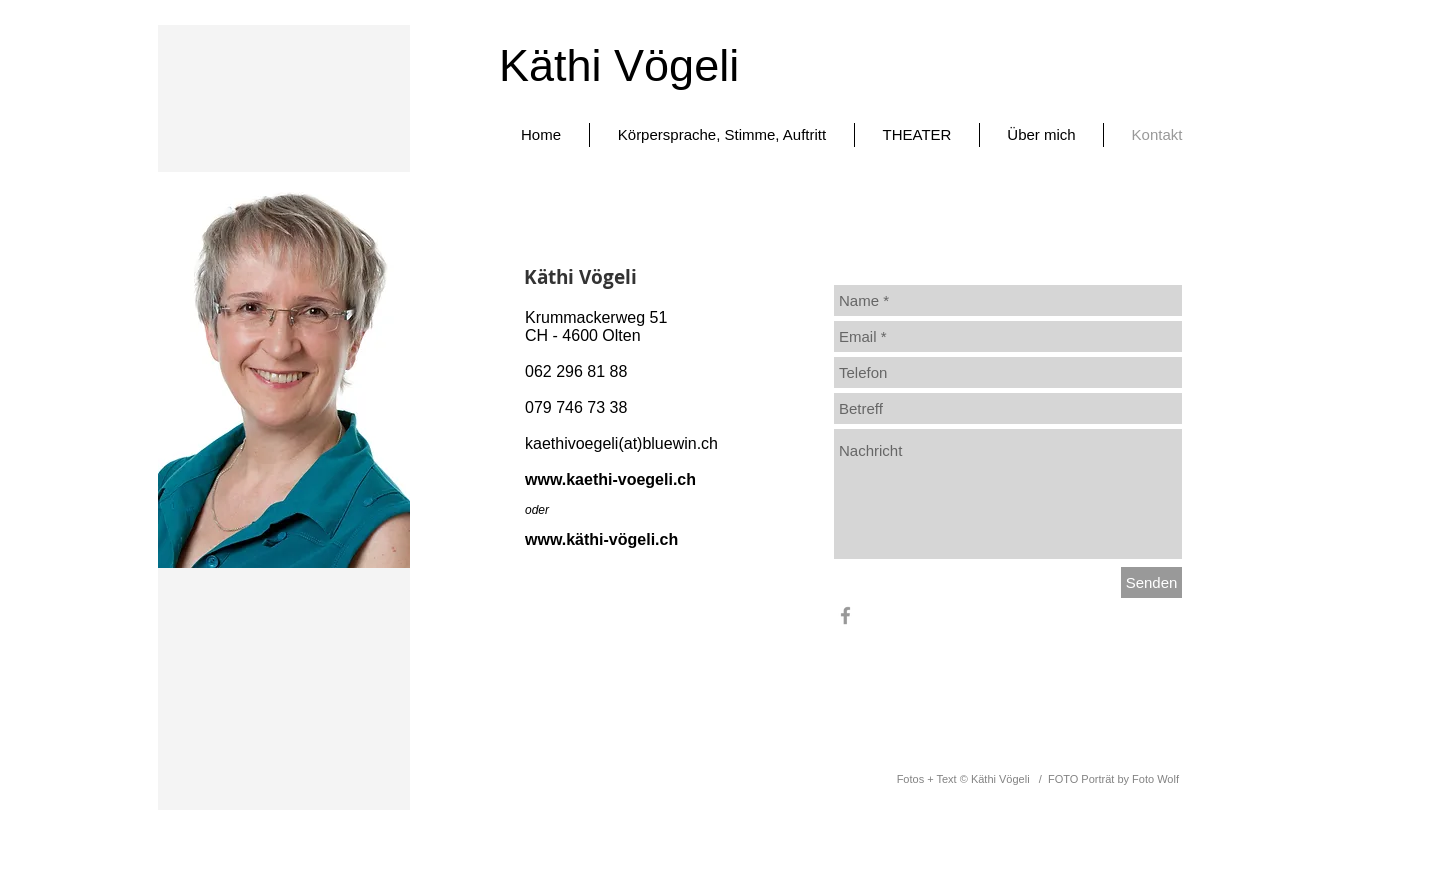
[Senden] (1151, 582)
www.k (550, 539)
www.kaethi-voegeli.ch (610, 479)
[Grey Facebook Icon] (845, 615)
